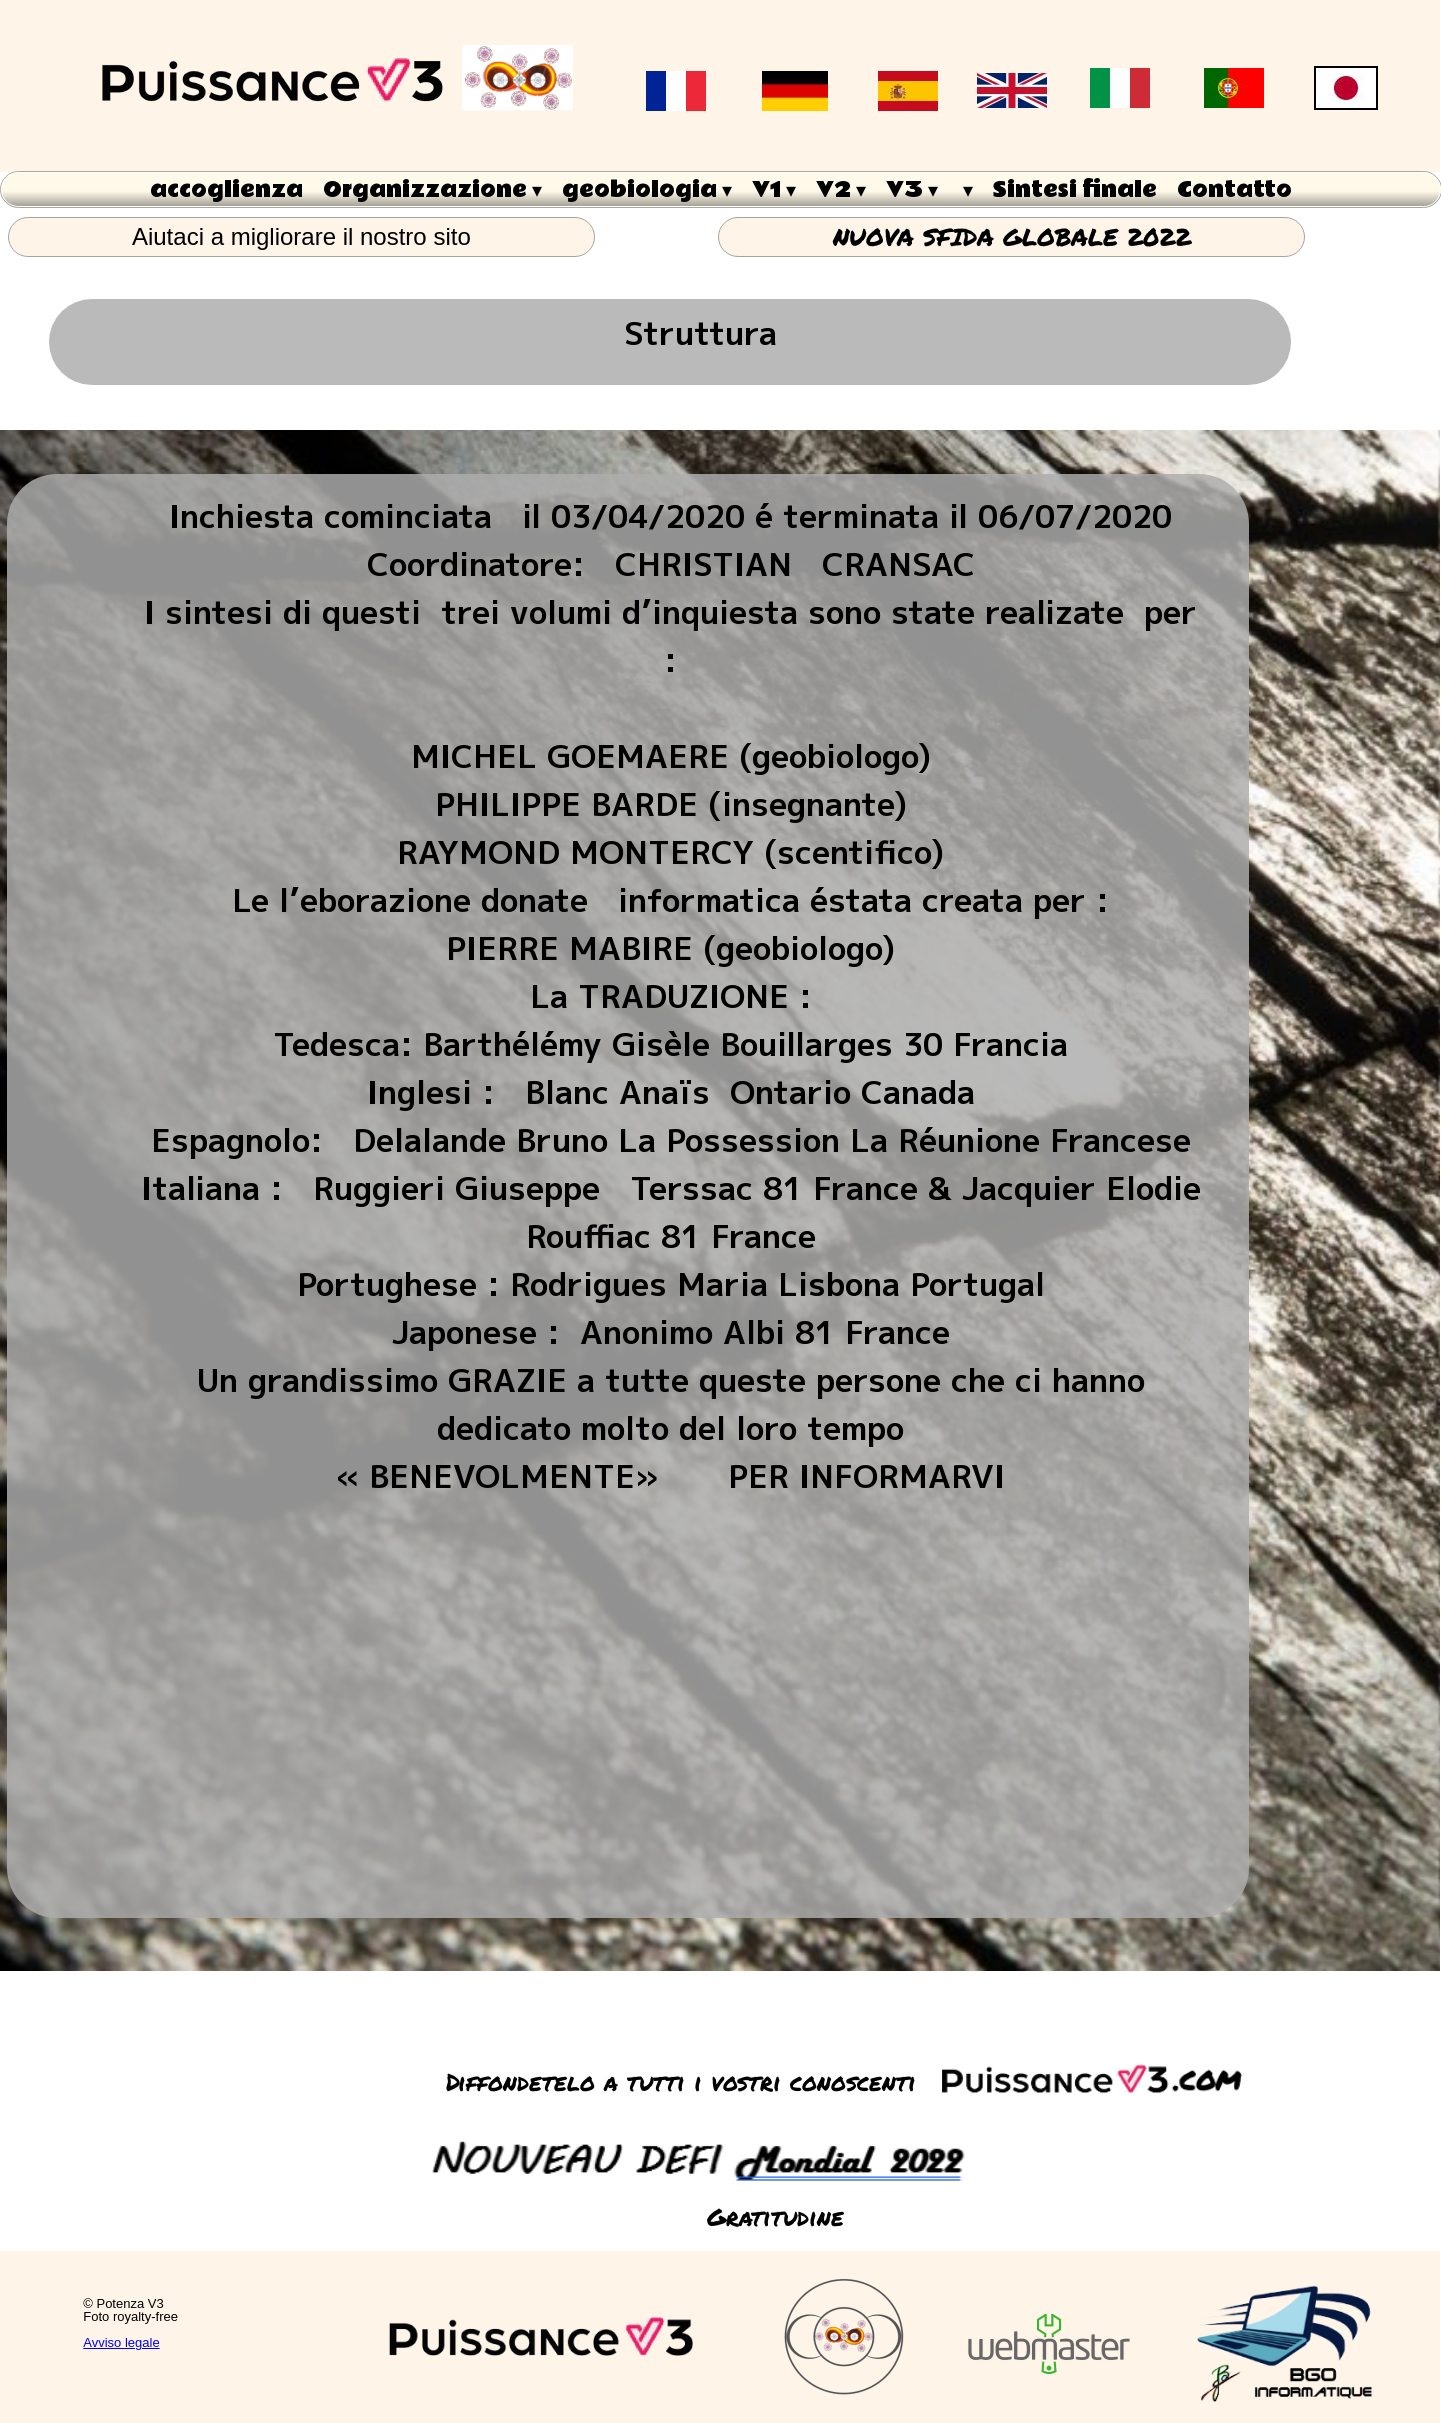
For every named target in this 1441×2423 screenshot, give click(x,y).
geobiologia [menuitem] (647, 190)
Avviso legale (121, 2342)
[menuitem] (965, 189)
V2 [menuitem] (841, 190)
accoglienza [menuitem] (226, 190)
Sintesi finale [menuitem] (1075, 190)
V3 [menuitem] (912, 190)
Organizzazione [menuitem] (432, 190)
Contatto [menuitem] (1234, 190)
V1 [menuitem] (774, 190)
